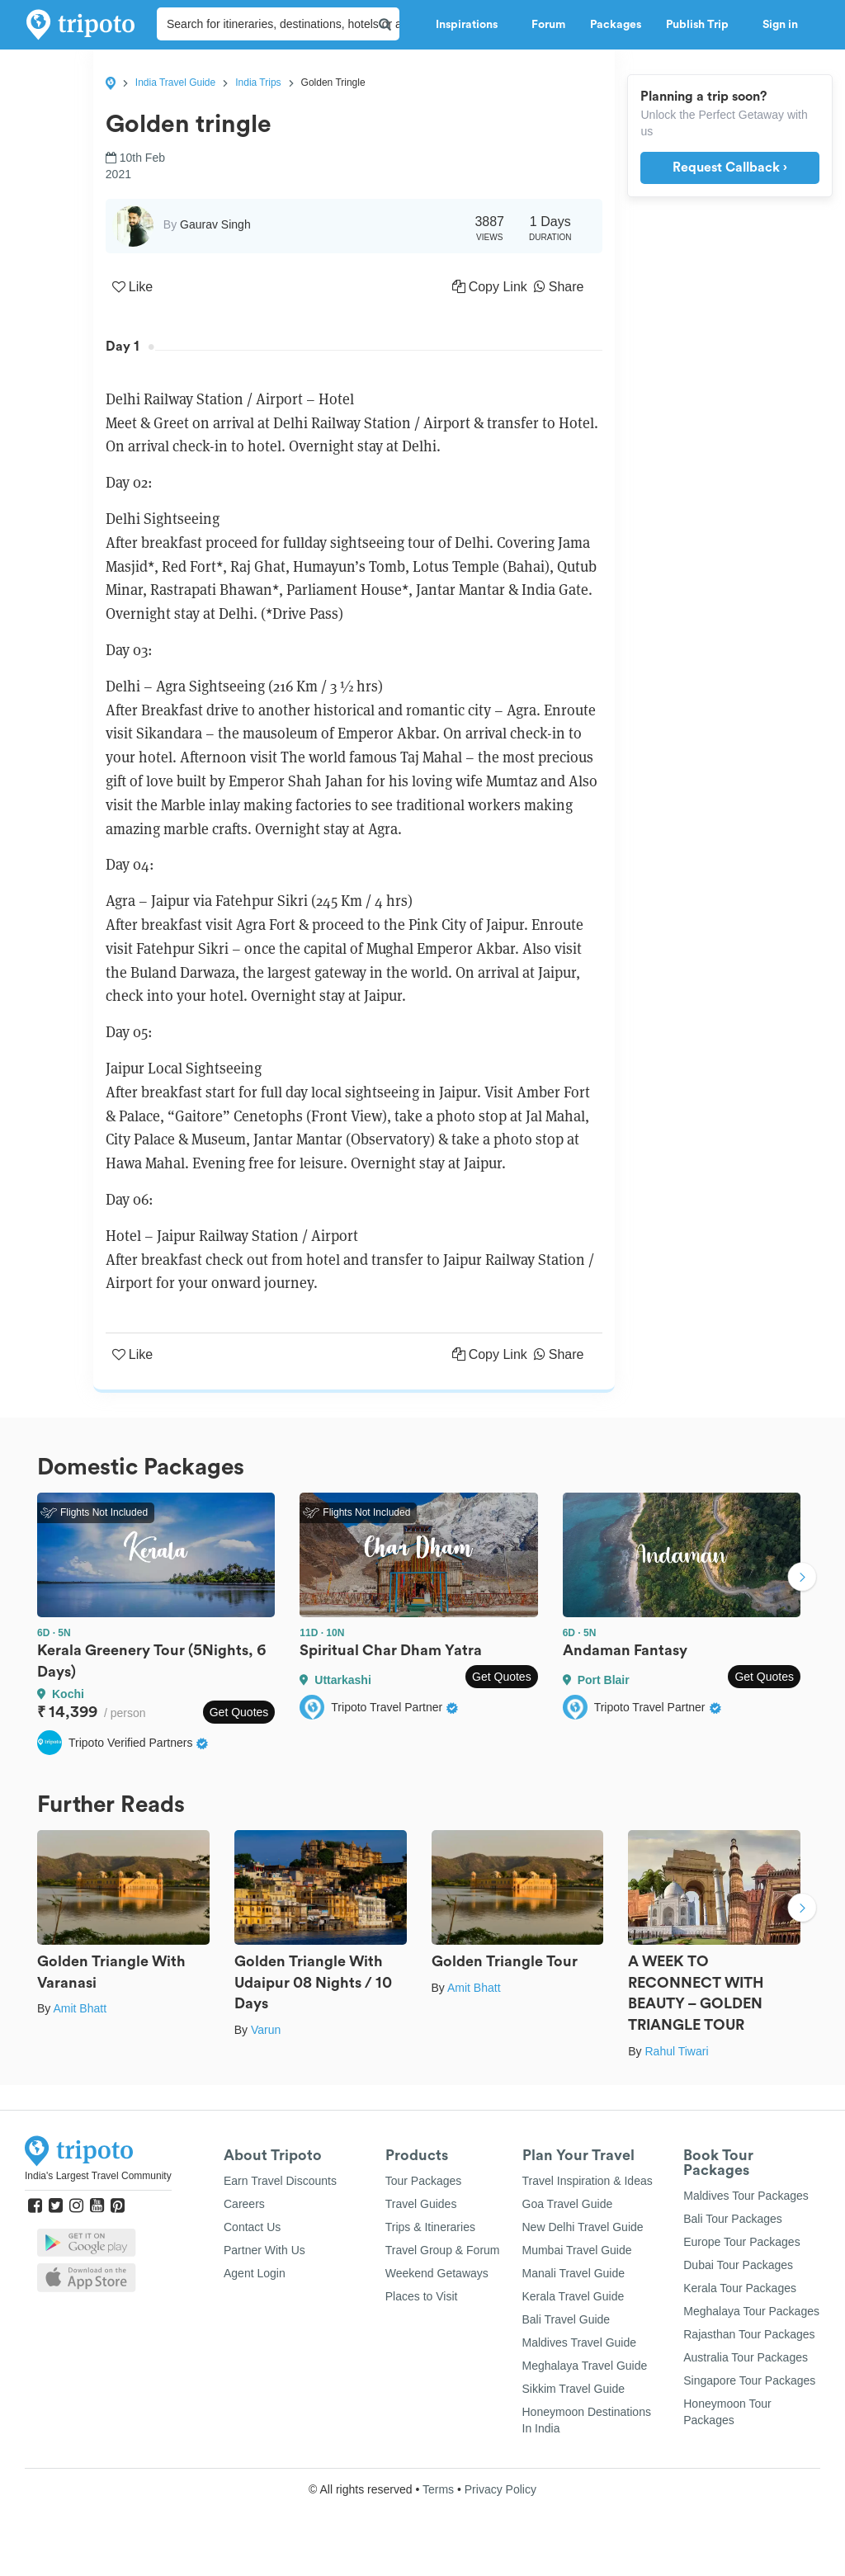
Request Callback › (730, 167)
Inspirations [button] (471, 25)
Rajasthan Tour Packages (748, 2334)
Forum (548, 25)
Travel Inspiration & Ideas (587, 2180)
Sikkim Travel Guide (573, 2388)
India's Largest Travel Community (98, 2176)
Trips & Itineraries (430, 2227)
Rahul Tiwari (676, 2051)
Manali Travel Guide (573, 2273)
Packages (615, 25)
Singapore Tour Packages (749, 2380)
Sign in (780, 25)
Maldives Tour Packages (745, 2195)
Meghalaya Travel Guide (585, 2365)
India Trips (258, 82)
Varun (266, 2029)
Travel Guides (421, 2203)
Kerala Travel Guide (573, 2296)
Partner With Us (264, 2250)
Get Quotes (239, 1712)
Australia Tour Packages (745, 2357)
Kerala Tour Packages (739, 2288)
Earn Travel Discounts (280, 2180)
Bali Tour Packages (732, 2218)
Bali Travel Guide (566, 2319)
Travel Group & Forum (442, 2250)
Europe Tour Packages (741, 2241)
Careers (244, 2203)
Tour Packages (423, 2180)
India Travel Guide (175, 82)
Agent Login (255, 2273)
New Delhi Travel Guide (583, 2227)
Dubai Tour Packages (738, 2265)
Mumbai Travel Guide (577, 2250)
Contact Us (252, 2227)
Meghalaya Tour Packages (751, 2311)
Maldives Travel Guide (579, 2342)
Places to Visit (421, 2296)
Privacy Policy (500, 2489)
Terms (438, 2489)
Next (802, 1578)
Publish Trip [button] (702, 25)
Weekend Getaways (437, 2273)
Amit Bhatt (79, 2008)
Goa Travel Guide (567, 2203)
